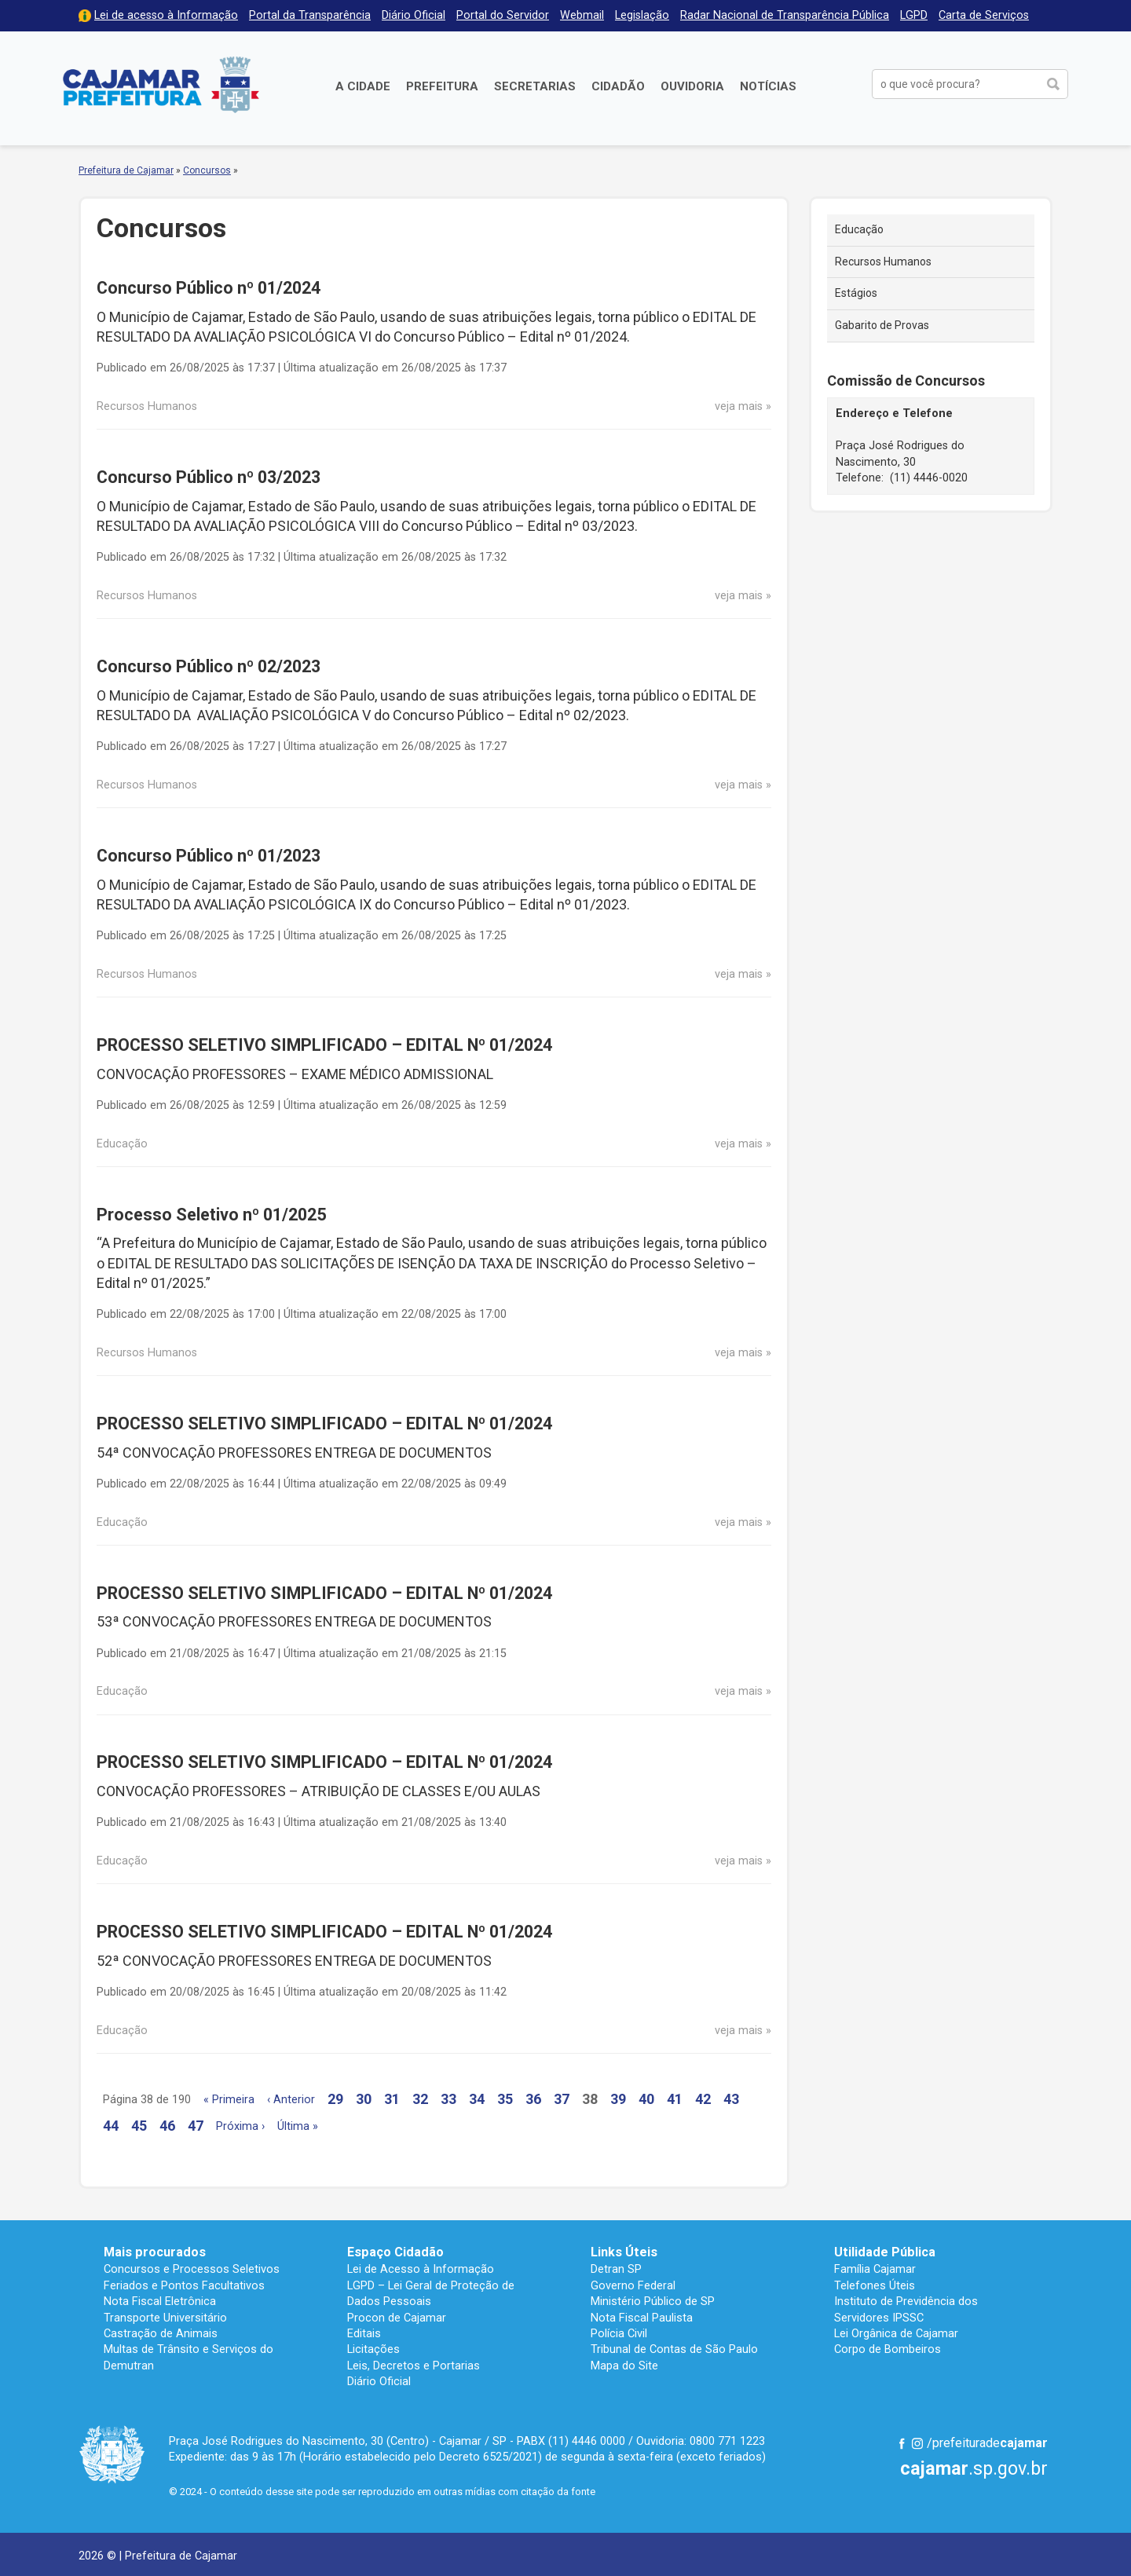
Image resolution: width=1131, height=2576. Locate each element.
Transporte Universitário (165, 2318)
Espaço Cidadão (395, 2252)
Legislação (642, 15)
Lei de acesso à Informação (166, 15)
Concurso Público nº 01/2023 (208, 855)
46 (167, 2125)
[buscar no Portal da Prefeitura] (955, 84)
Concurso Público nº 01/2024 (208, 288)
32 (420, 2099)
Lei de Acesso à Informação (420, 2269)
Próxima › (240, 2126)
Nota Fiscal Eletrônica (160, 2301)
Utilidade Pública (884, 2252)
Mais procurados (155, 2252)
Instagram (917, 2443)
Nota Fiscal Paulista (642, 2318)
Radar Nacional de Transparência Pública (784, 15)
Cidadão (618, 86)
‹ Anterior (291, 2099)
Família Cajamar (875, 2269)
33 (448, 2099)
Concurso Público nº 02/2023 (208, 666)
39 (618, 2099)
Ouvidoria (692, 86)
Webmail (582, 15)
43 (731, 2099)
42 (703, 2099)
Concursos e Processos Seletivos (192, 2269)
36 (533, 2099)
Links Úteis (624, 2252)
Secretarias (535, 86)
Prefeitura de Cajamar (161, 84)
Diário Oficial (413, 15)
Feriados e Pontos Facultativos (184, 2285)
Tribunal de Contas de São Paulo (674, 2349)
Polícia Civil (619, 2333)
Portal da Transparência (310, 15)
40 (646, 2099)
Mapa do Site (624, 2365)
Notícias (768, 86)
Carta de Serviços (984, 15)
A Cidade (362, 86)
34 (477, 2099)
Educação (859, 229)
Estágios (856, 293)
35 (505, 2099)
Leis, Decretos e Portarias (413, 2365)
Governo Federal (633, 2285)
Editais (364, 2333)
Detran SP (616, 2269)
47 (195, 2125)
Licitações (373, 2349)
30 (364, 2099)
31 (392, 2099)
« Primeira (228, 2099)
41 (675, 2099)
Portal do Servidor (502, 15)
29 (335, 2099)
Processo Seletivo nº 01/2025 (211, 1214)
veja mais (739, 406)
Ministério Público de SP (653, 2301)
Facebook (901, 2443)
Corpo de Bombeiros (887, 2349)
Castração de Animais (161, 2333)
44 (111, 2125)
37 (561, 2099)
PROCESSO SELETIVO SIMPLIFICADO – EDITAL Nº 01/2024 (324, 1045)
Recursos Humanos (883, 261)
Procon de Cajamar (396, 2318)
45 (139, 2125)
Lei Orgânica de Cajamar (896, 2333)
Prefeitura (442, 86)
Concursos (207, 170)
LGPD (914, 15)
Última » (297, 2126)
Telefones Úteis (874, 2285)
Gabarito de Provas (882, 325)
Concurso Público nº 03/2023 (208, 477)
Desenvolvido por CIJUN (1009, 2554)
